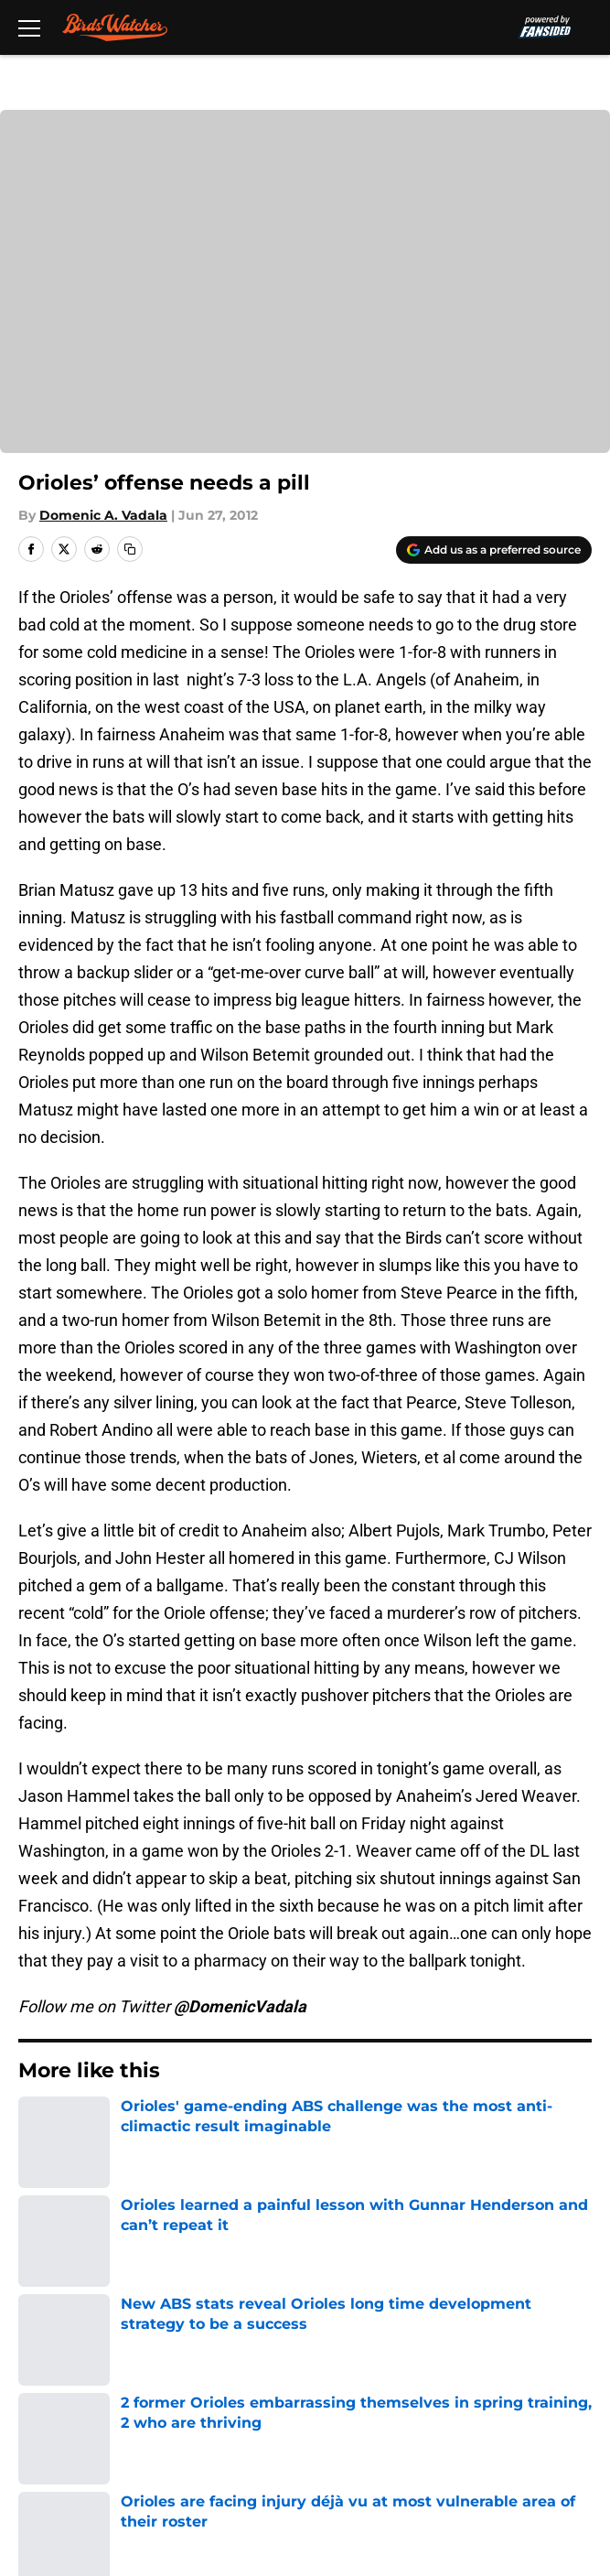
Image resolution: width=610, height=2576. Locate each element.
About (37, 2254)
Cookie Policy (342, 2389)
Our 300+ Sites (347, 2288)
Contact (43, 2288)
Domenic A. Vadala (103, 515)
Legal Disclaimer (75, 2423)
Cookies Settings (355, 2457)
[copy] (130, 549)
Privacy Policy (344, 2356)
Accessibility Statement (380, 2423)
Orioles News (111, 2126)
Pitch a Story (60, 2356)
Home (36, 2126)
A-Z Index (49, 2457)
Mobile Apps (60, 2322)
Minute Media (101, 2505)
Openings (328, 2254)
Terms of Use (63, 2389)
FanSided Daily (348, 2322)
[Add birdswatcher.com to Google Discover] (494, 550)
